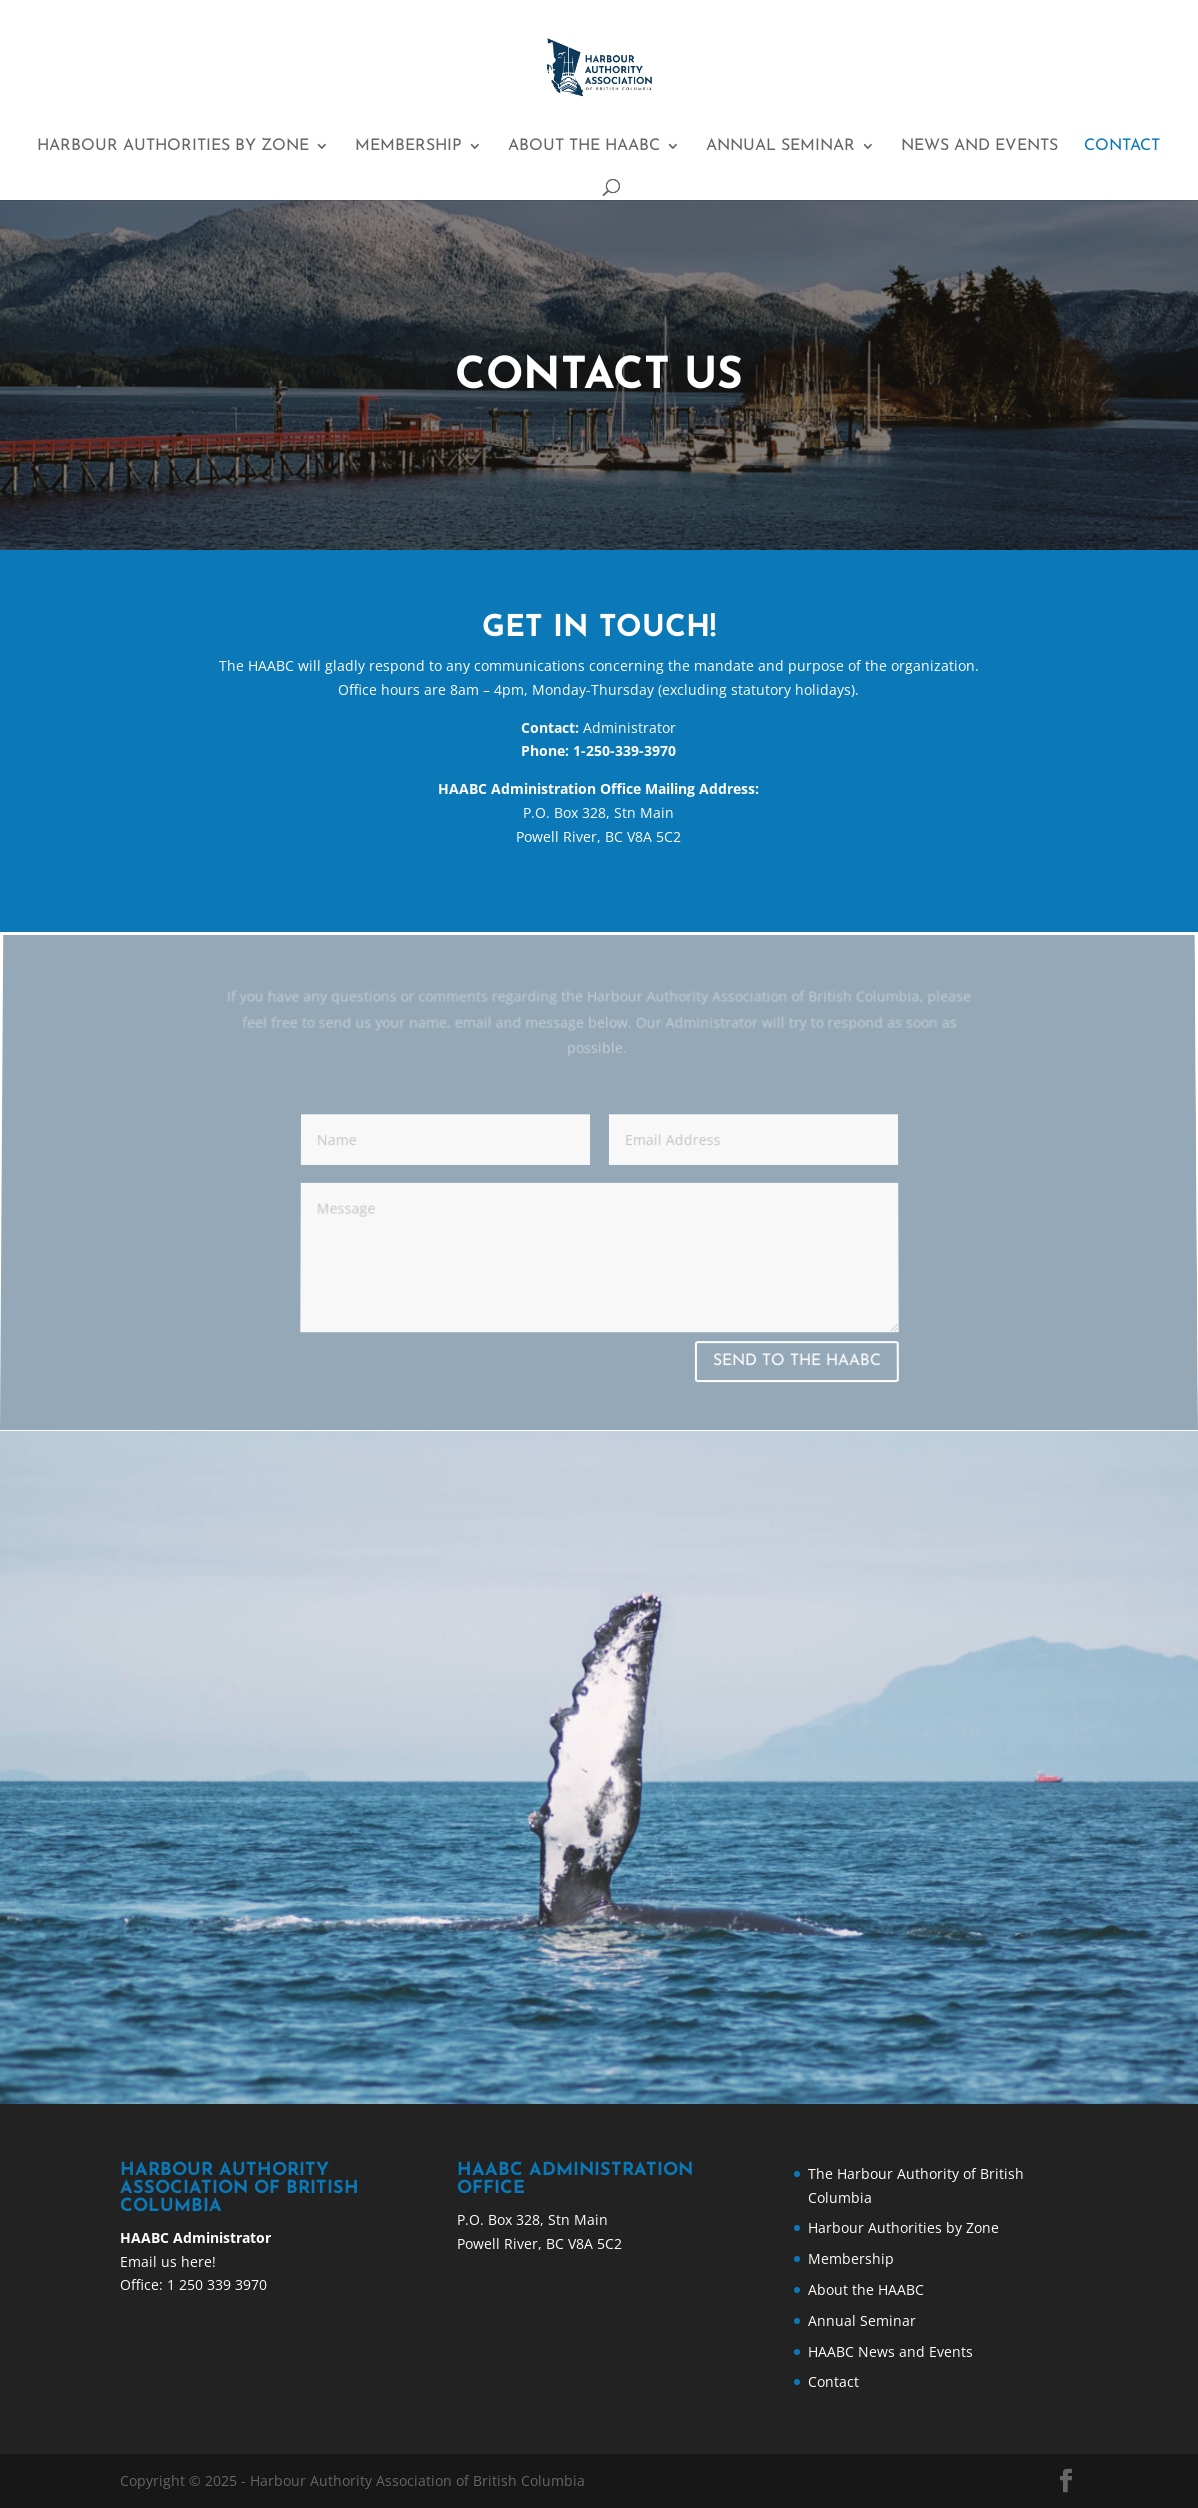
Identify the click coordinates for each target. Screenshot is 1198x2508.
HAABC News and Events (890, 2351)
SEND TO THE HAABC (796, 1362)
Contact (1122, 146)
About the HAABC (584, 146)
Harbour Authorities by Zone (173, 146)
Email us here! (168, 2261)
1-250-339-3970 (622, 750)
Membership (408, 146)
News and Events (979, 146)
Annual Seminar (780, 146)
